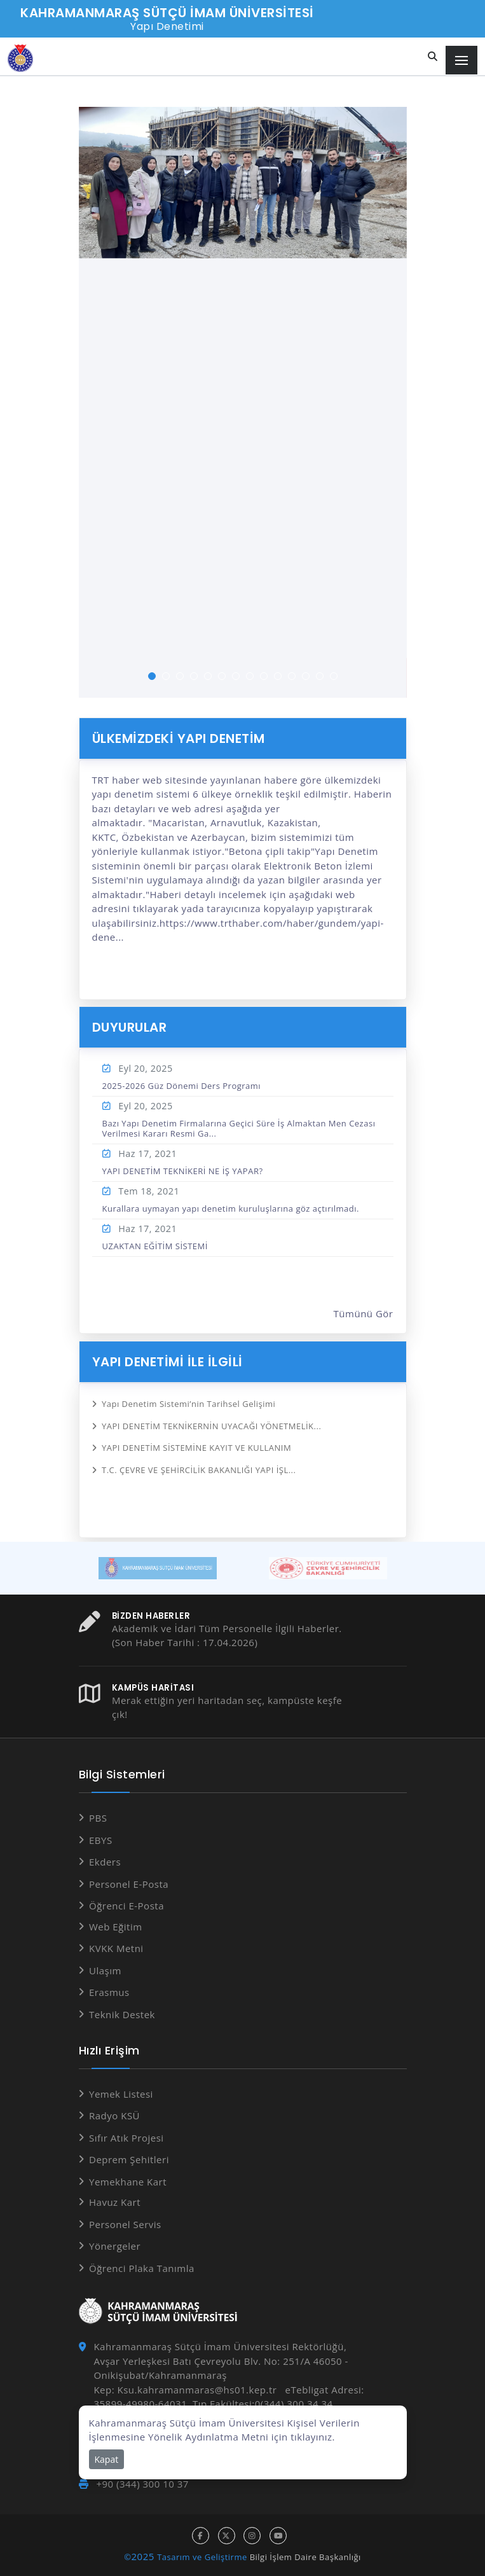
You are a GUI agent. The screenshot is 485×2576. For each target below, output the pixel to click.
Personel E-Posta (128, 1884)
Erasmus (109, 1992)
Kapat (107, 2459)
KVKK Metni (116, 1948)
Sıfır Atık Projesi (126, 2137)
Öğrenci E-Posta (126, 1905)
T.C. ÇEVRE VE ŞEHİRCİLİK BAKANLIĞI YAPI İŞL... (199, 1470)
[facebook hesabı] (200, 2536)
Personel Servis (125, 2224)
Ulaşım (105, 1970)
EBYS (101, 1840)
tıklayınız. (312, 2436)
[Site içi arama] (433, 57)
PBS (98, 1817)
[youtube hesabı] (278, 2536)
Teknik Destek (122, 2014)
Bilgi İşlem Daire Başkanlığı (305, 2557)
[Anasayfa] (20, 58)
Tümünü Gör (363, 1313)
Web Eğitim (115, 1926)
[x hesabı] (227, 2536)
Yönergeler (114, 2246)
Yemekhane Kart (128, 2181)
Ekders (105, 1861)
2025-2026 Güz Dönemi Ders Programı (181, 1085)
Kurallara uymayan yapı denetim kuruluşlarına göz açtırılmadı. (230, 1208)
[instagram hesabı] (252, 2536)
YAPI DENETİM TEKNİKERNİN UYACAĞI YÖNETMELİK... (211, 1426)
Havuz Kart (114, 2202)
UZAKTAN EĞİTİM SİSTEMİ (155, 1246)
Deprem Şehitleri (129, 2159)
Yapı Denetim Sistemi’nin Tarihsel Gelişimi (188, 1403)
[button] (152, 676)
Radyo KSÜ (114, 2115)
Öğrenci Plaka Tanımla (142, 2268)
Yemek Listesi (121, 2094)
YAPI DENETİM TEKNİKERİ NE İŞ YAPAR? (182, 1171)
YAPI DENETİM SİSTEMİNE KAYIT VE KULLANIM (196, 1447)
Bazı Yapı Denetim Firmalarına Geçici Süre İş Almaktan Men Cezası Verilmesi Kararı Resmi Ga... (239, 1128)
